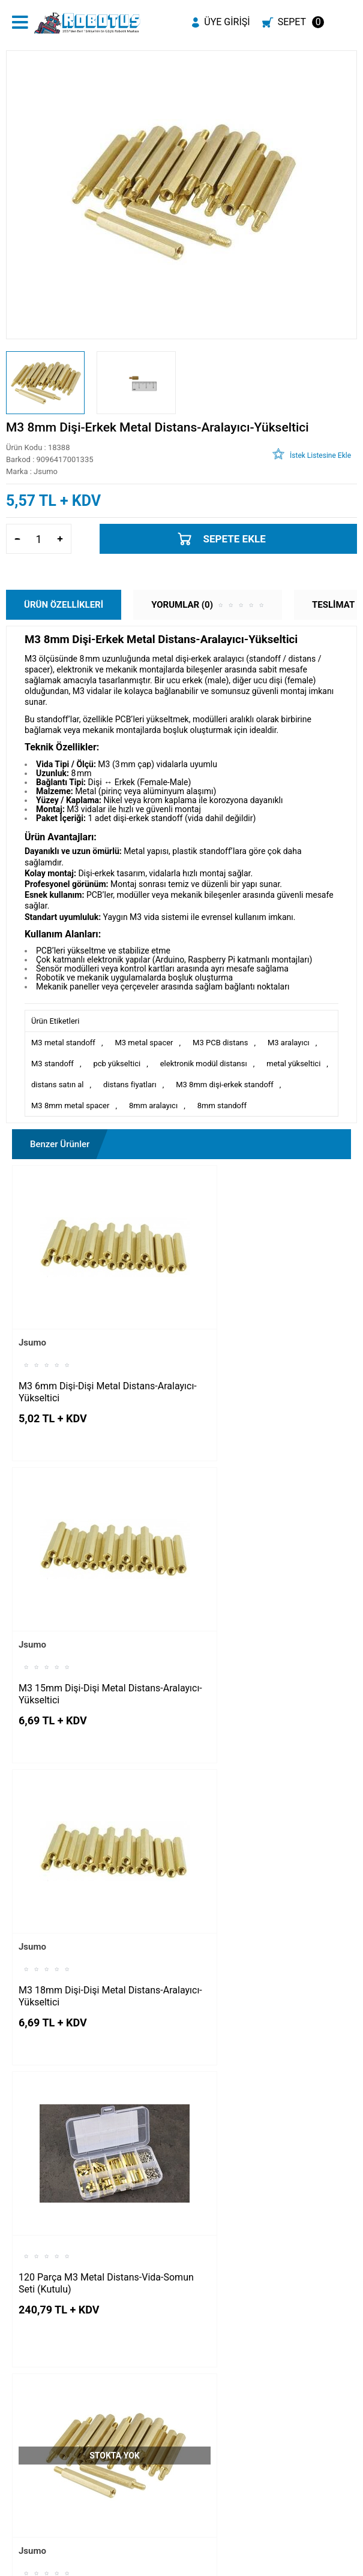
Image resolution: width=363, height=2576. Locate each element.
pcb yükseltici (116, 1063)
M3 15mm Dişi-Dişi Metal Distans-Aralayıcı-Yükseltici (263, 1356)
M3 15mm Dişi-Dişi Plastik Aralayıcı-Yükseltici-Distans (76, 2155)
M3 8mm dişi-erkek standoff (225, 1084)
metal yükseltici (293, 1063)
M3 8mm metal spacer (70, 1105)
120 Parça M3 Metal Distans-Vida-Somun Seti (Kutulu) (263, 1607)
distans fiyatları (130, 1084)
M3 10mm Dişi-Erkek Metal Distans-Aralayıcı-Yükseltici (76, 1889)
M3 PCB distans (220, 1042)
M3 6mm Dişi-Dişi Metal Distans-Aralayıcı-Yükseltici (88, 1356)
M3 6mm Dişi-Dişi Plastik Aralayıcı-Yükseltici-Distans (248, 2155)
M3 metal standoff (63, 1042)
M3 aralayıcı (289, 1042)
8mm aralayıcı (153, 1105)
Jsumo (32, 1307)
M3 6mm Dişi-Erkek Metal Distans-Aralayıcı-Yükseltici (264, 1889)
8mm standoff (222, 1105)
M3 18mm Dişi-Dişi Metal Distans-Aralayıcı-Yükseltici (91, 1622)
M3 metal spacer (144, 1042)
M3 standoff (52, 1063)
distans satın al (57, 1084)
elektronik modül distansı (203, 1063)
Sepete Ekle (234, 539)
